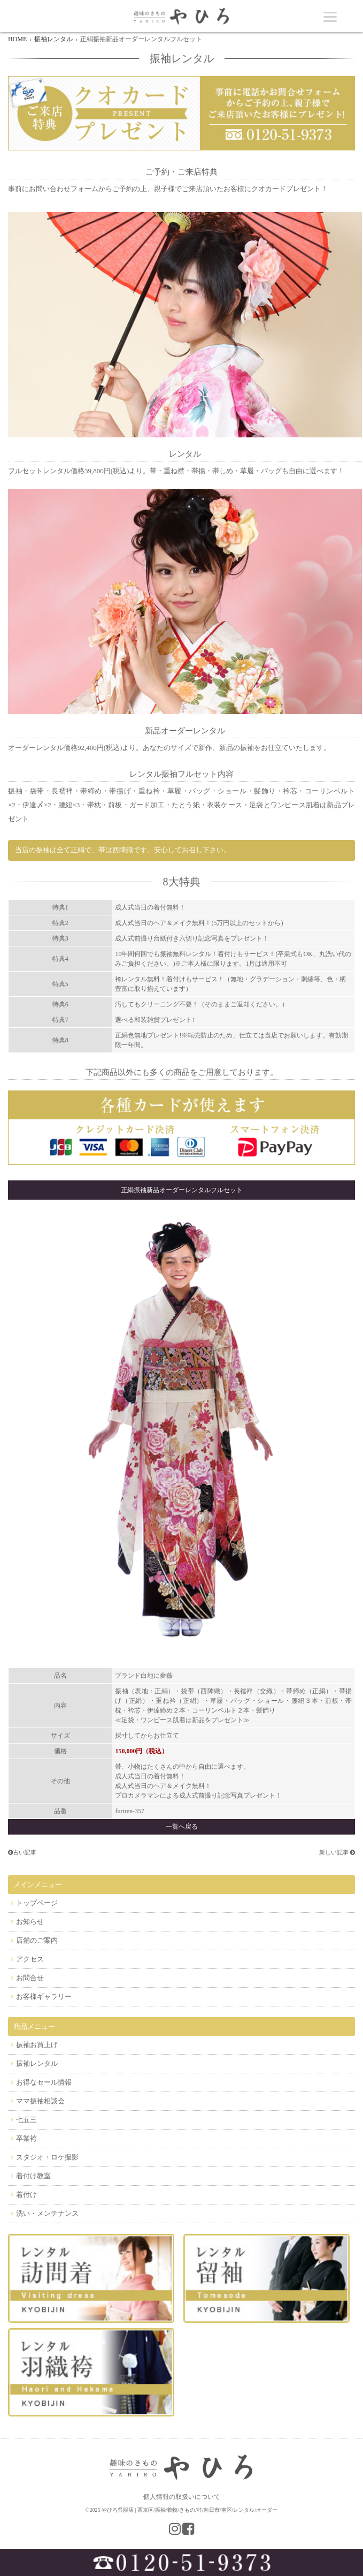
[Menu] (330, 16)
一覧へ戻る (182, 1826)
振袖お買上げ (37, 2045)
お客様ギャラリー (44, 1996)
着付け (26, 2195)
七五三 (26, 2120)
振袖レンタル (37, 2063)
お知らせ (30, 1922)
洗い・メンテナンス (47, 2213)
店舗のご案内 (37, 1940)
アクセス (30, 1959)
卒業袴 (26, 2138)
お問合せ (30, 1978)
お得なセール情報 (44, 2082)
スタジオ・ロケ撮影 (47, 2157)
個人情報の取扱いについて (181, 2497)
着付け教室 (33, 2176)
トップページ (37, 1903)
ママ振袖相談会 (40, 2101)
